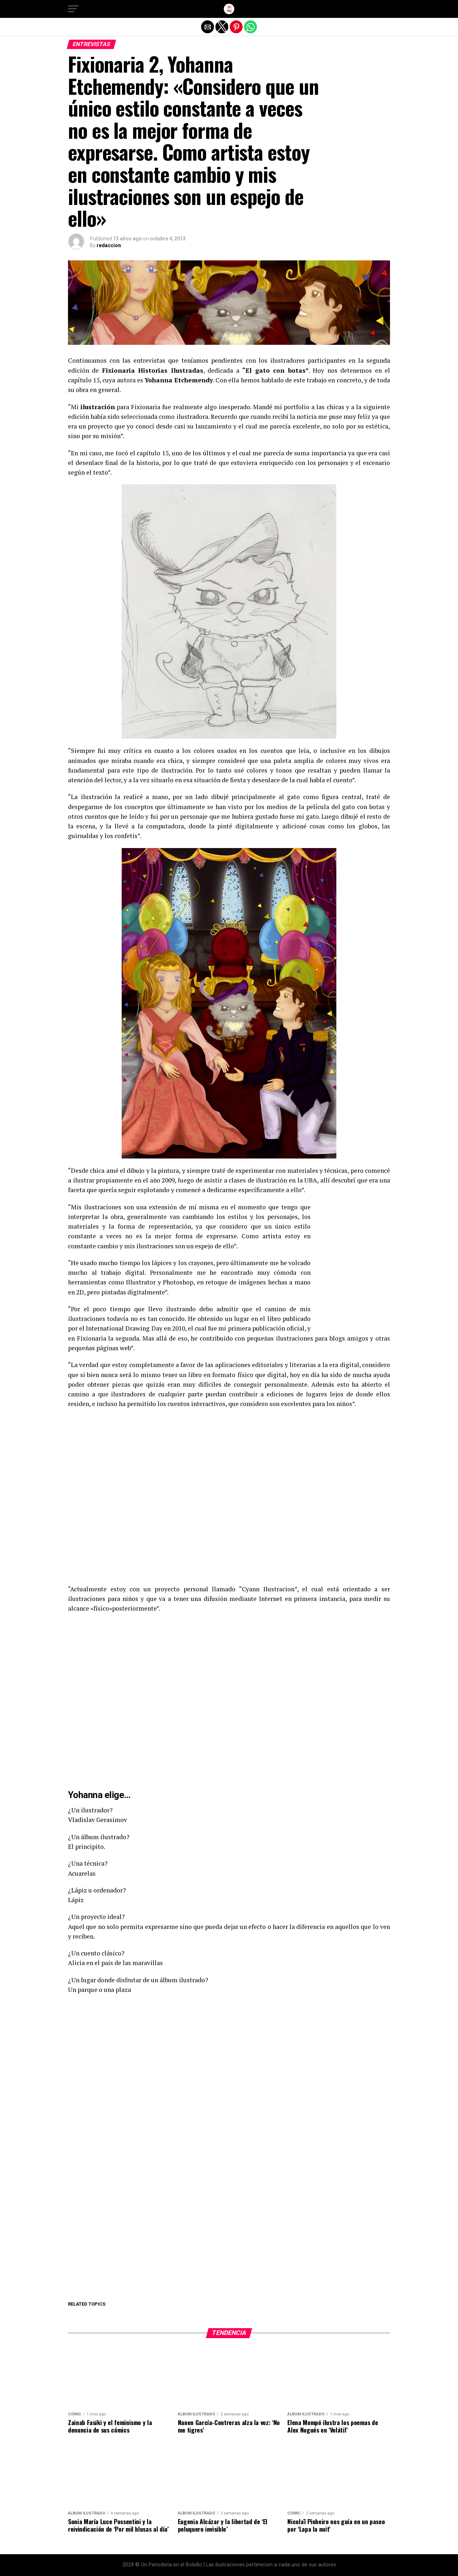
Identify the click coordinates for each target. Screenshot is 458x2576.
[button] (73, 9)
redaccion (109, 245)
